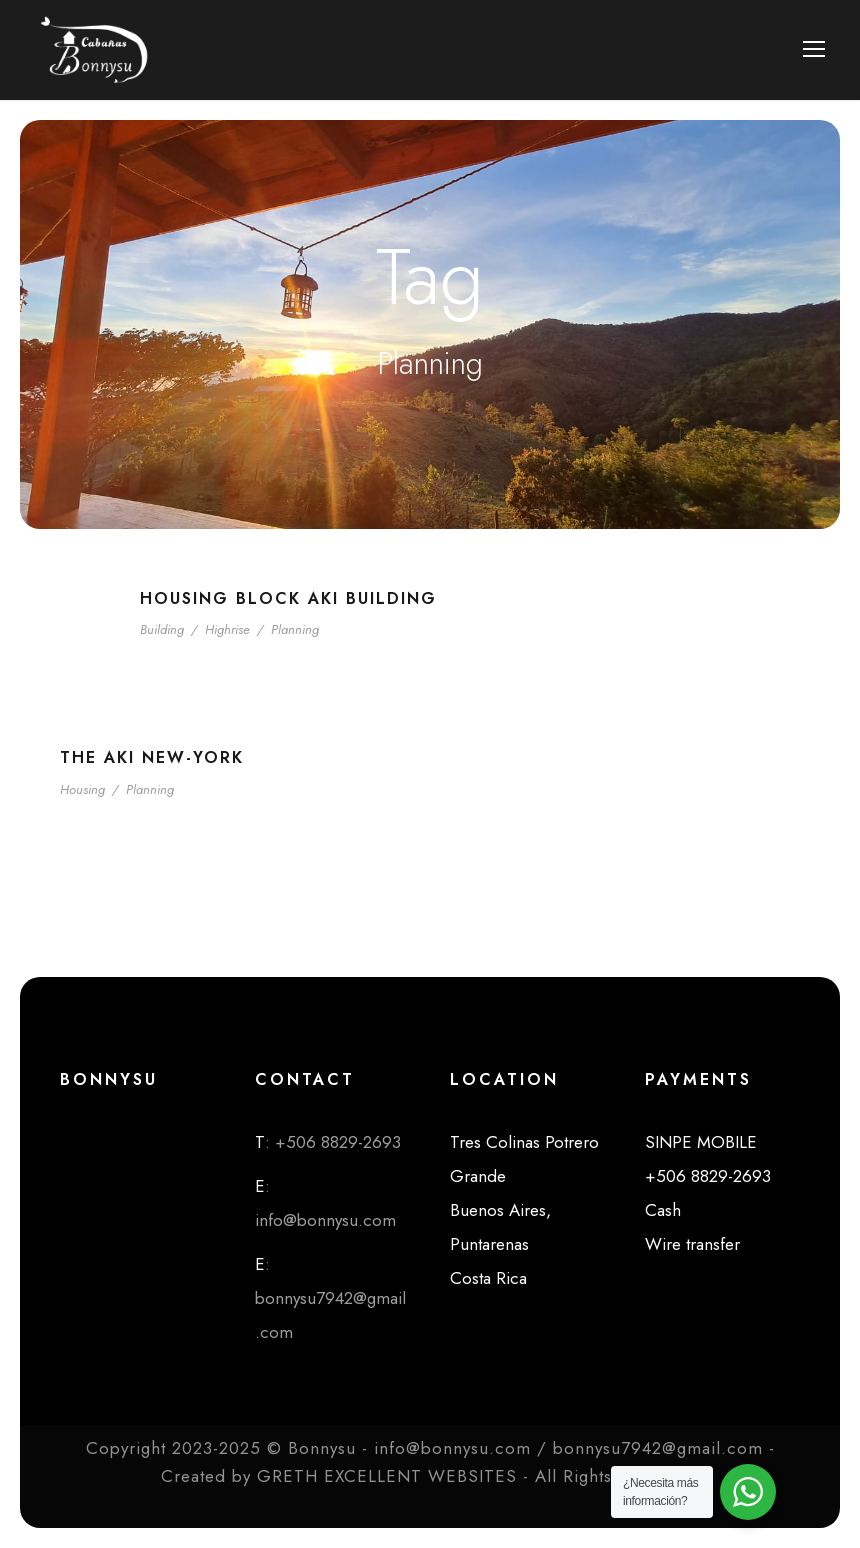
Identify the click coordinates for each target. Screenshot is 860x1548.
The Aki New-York (152, 757)
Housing (82, 789)
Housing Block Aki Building (288, 598)
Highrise (227, 629)
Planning (295, 629)
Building (162, 629)
